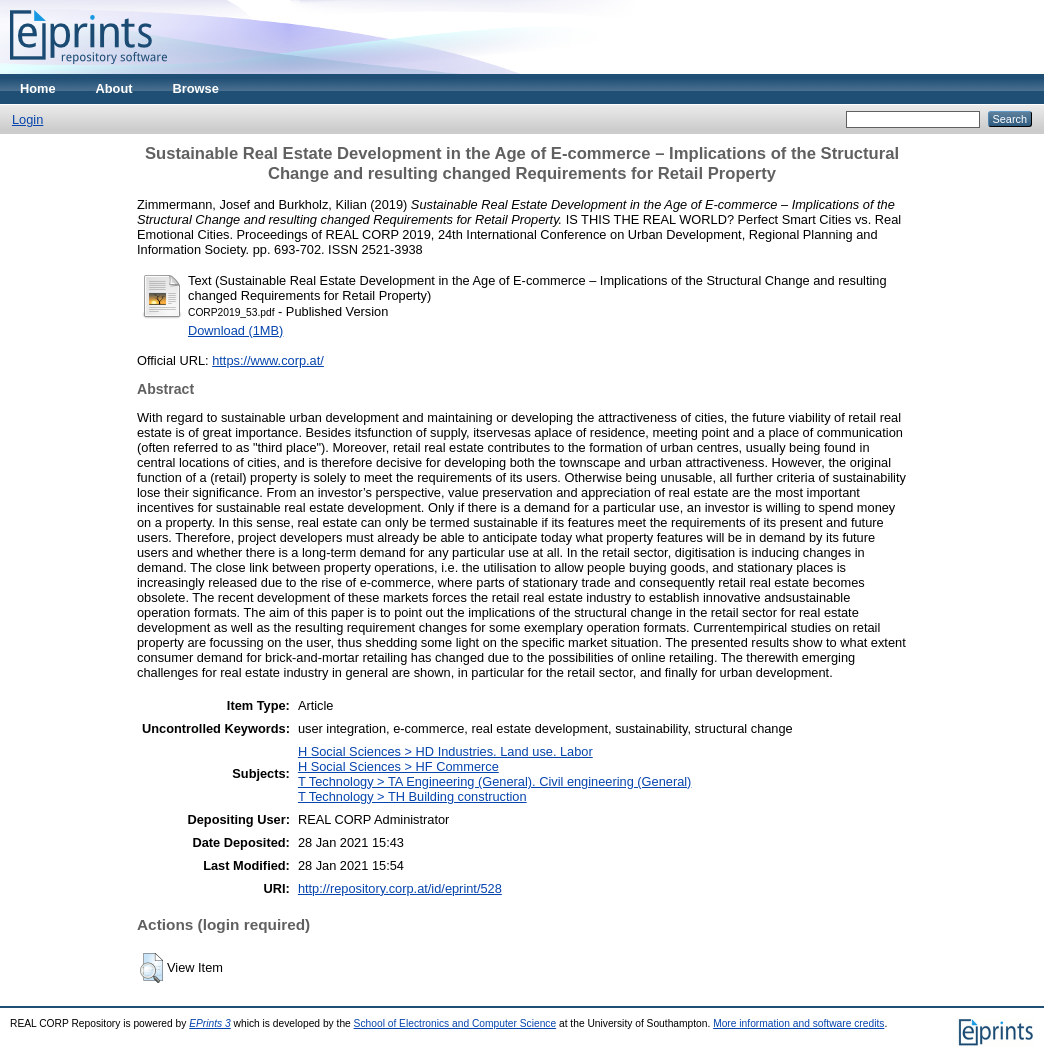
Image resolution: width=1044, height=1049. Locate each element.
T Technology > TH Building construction (412, 796)
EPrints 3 (210, 1023)
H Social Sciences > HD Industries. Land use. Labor (445, 751)
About (114, 88)
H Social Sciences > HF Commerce (398, 766)
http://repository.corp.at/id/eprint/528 (400, 888)
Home (38, 88)
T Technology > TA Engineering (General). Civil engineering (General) (495, 781)
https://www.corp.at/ (268, 360)
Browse (196, 88)
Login (27, 119)
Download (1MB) (235, 330)
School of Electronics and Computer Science (455, 1023)
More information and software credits (798, 1023)
